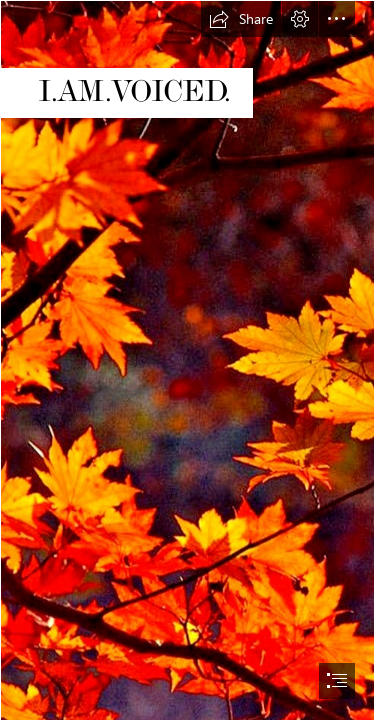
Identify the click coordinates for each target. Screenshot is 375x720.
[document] (187, 360)
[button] (241, 19)
